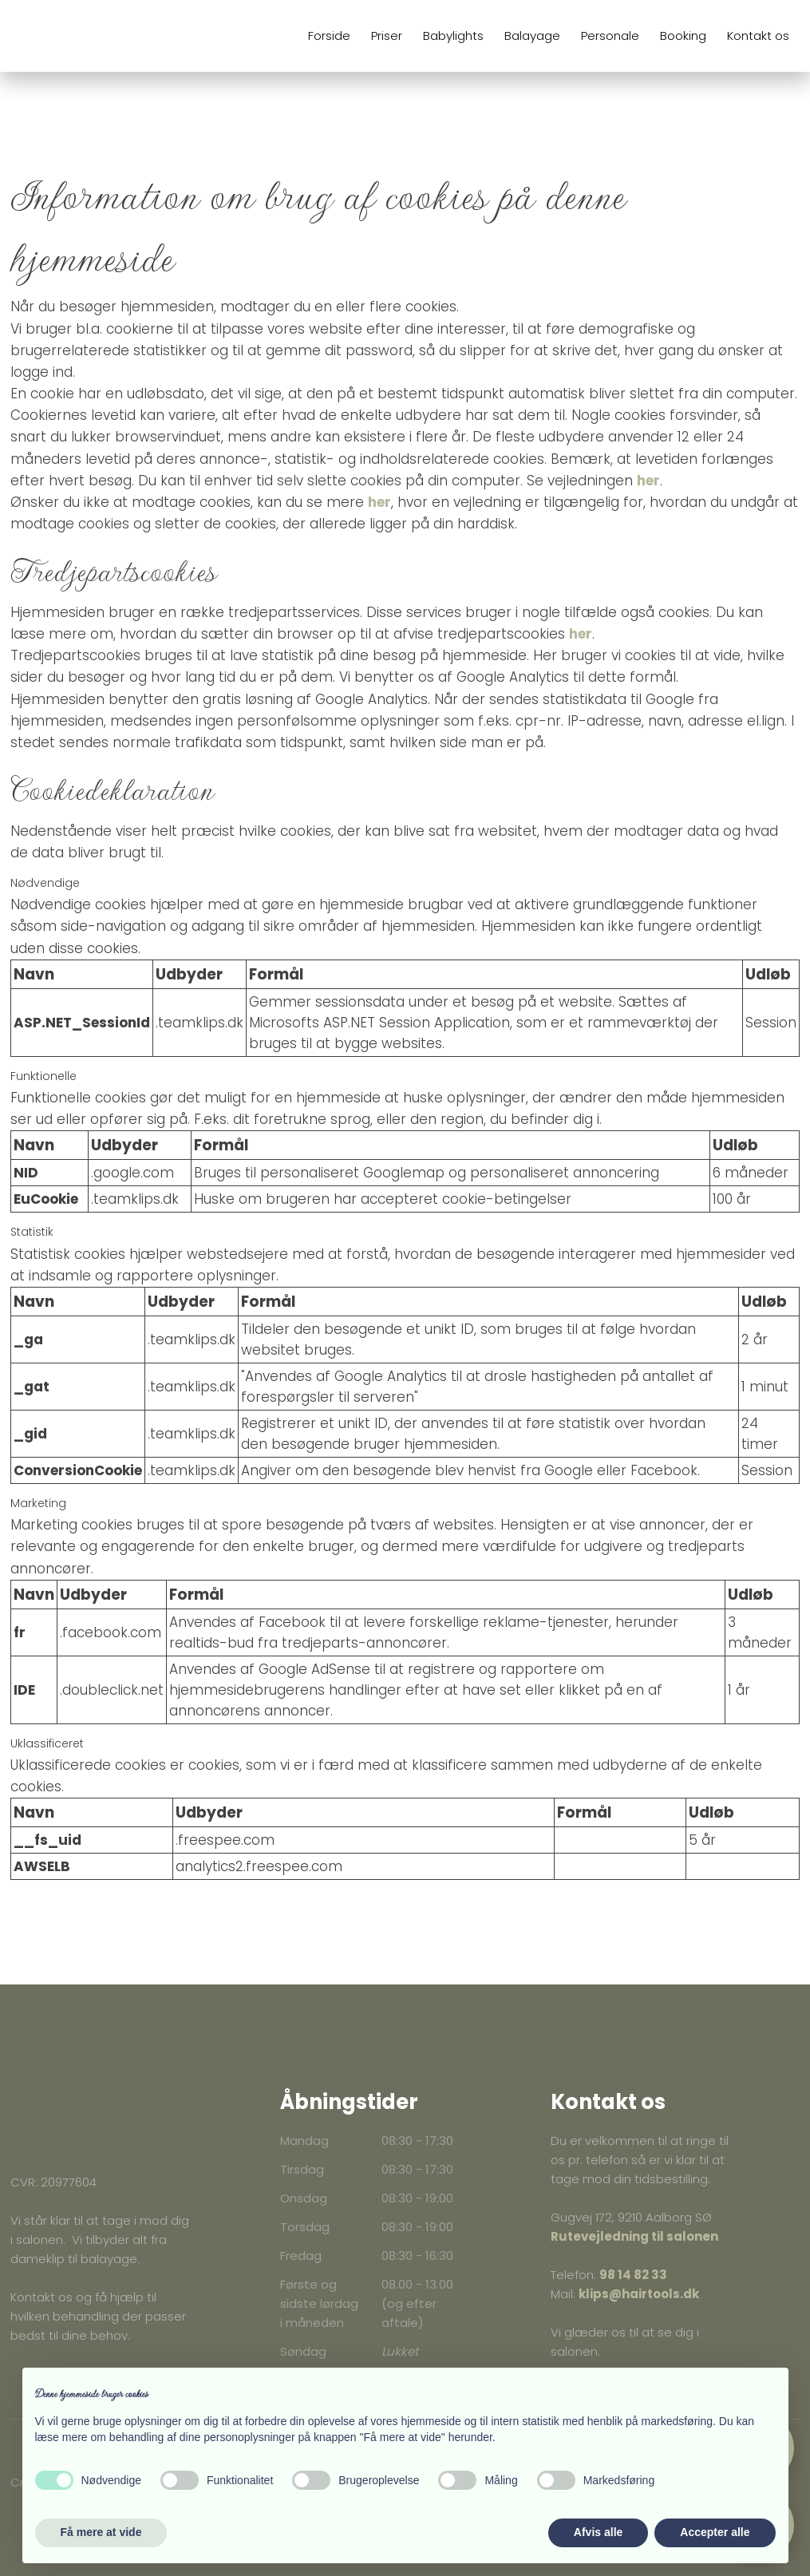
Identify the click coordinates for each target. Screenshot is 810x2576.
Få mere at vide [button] (101, 2532)
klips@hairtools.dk (639, 2293)
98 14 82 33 (633, 2274)
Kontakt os (758, 35)
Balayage (532, 35)
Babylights (453, 35)
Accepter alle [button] (714, 2532)
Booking (683, 35)
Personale (610, 35)
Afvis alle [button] (598, 2532)
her (648, 480)
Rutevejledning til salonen (634, 2236)
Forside (329, 35)
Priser (386, 35)
